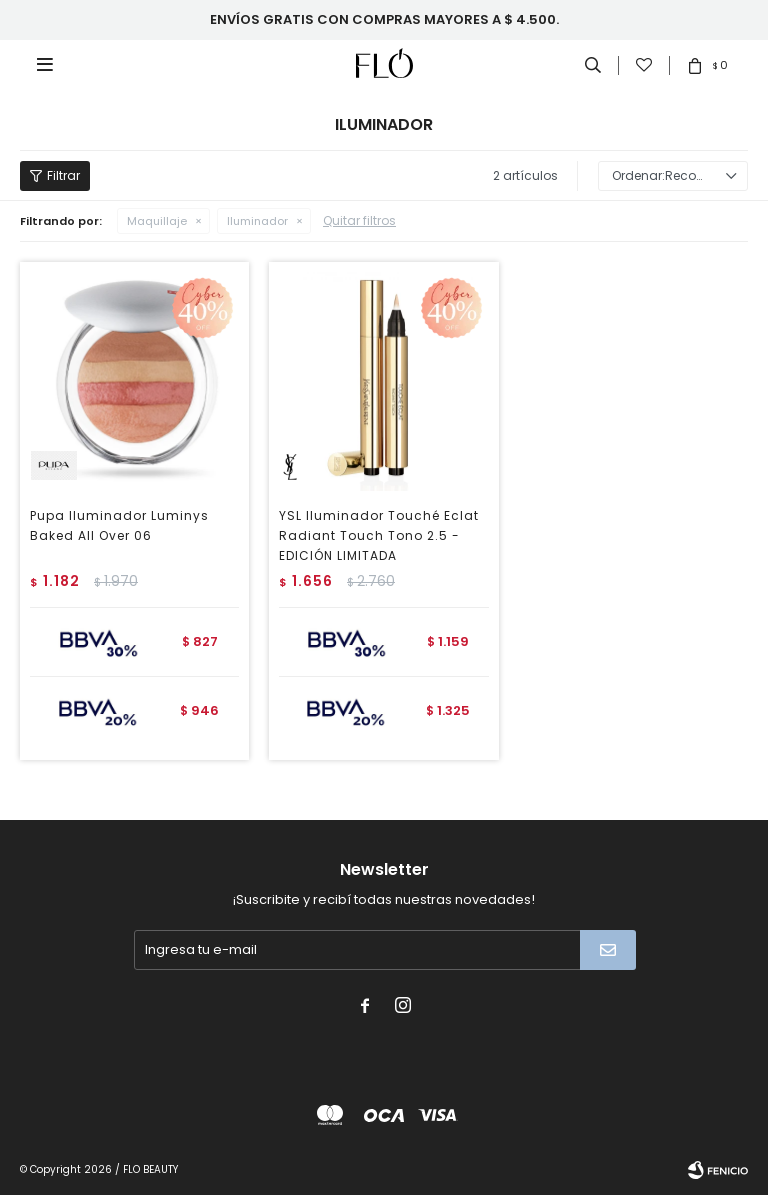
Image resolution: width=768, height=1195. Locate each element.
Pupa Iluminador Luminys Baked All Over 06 (119, 525)
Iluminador (257, 221)
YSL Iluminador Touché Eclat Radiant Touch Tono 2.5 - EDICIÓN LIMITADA (379, 535)
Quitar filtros (359, 220)
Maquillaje (157, 221)
